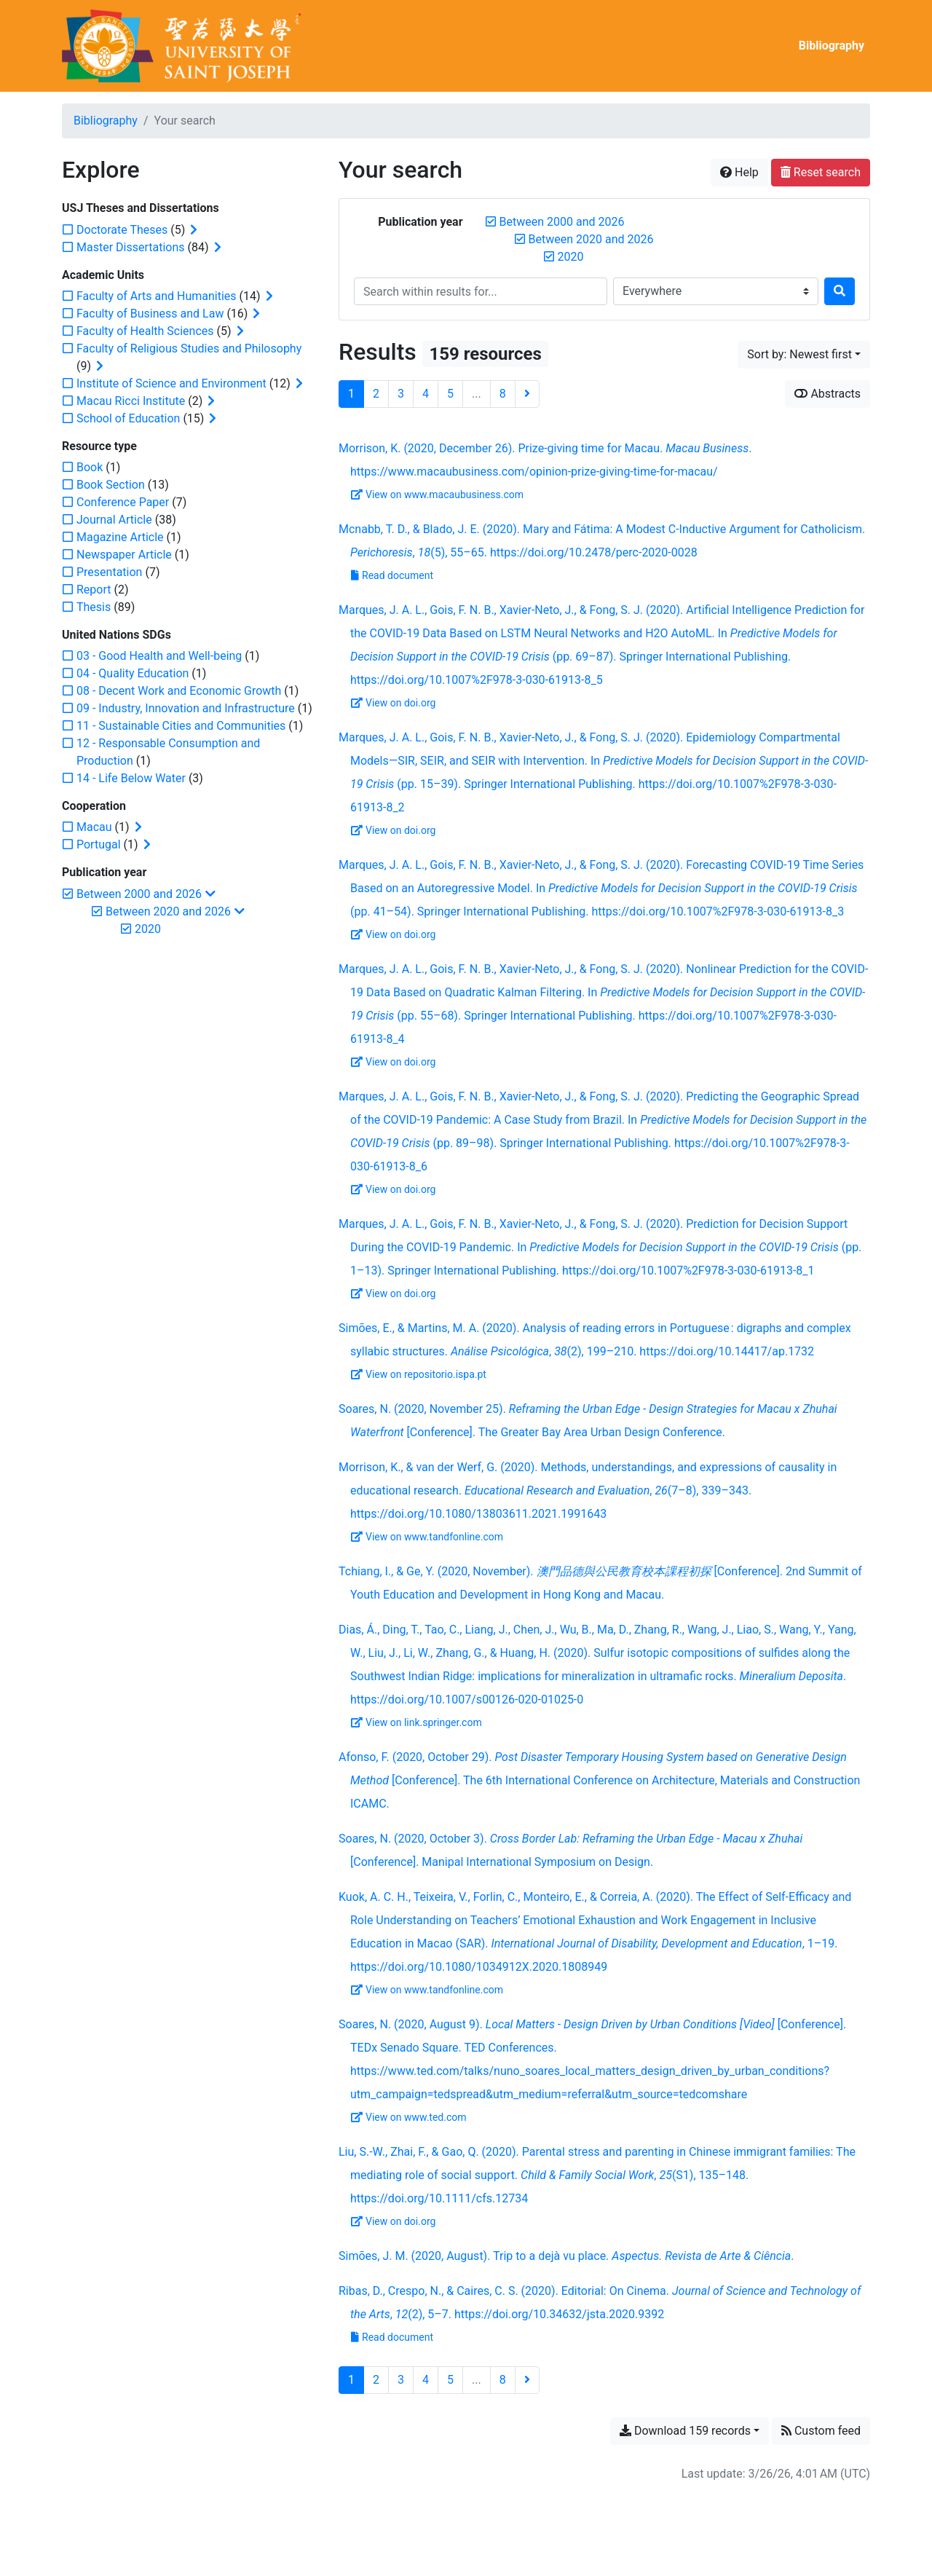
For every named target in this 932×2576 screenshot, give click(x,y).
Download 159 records (685, 2431)
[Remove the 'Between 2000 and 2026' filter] (562, 222)
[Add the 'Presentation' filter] (109, 572)
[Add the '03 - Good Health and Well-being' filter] (159, 656)
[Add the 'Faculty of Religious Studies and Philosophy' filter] (188, 348)
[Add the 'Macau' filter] (94, 827)
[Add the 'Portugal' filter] (98, 844)
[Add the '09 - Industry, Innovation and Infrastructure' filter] (185, 708)
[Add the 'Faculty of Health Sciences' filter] (145, 331)
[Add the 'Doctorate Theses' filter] (121, 230)
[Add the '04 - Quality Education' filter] (132, 673)
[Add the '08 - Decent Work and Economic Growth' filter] (178, 691)
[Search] (839, 291)
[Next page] (527, 394)
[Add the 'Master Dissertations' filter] (130, 247)
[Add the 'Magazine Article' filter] (120, 537)
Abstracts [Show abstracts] (827, 394)
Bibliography (831, 45)
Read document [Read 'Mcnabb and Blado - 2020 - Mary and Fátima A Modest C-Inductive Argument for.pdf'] (392, 575)
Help (739, 172)
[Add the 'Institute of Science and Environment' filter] (171, 383)
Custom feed (821, 2431)
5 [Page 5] (450, 394)
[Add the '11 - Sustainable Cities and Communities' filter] (180, 726)
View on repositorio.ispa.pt (418, 1374)
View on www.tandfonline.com (427, 1537)
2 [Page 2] (376, 394)
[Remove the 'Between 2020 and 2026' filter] (591, 239)
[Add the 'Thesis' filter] (93, 607)
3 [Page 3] (401, 394)
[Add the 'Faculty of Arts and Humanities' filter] (156, 296)
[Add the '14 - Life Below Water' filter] (131, 778)
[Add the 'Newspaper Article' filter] (124, 555)
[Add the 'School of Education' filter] (128, 418)
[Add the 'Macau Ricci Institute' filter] (130, 401)
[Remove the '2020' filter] (571, 257)
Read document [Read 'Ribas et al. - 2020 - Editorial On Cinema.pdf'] (392, 2337)
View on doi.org (393, 703)
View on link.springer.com (416, 1722)
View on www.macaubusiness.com (437, 494)
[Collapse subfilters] (210, 894)
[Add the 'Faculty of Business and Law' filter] (150, 313)
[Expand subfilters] (194, 230)
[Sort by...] (804, 355)
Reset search (821, 172)
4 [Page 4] (425, 394)
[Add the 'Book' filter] (89, 467)
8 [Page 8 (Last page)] (502, 394)
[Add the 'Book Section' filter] (110, 485)
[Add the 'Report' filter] (93, 589)
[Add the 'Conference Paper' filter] (122, 502)
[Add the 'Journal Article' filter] (114, 520)
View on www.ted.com (409, 2117)
